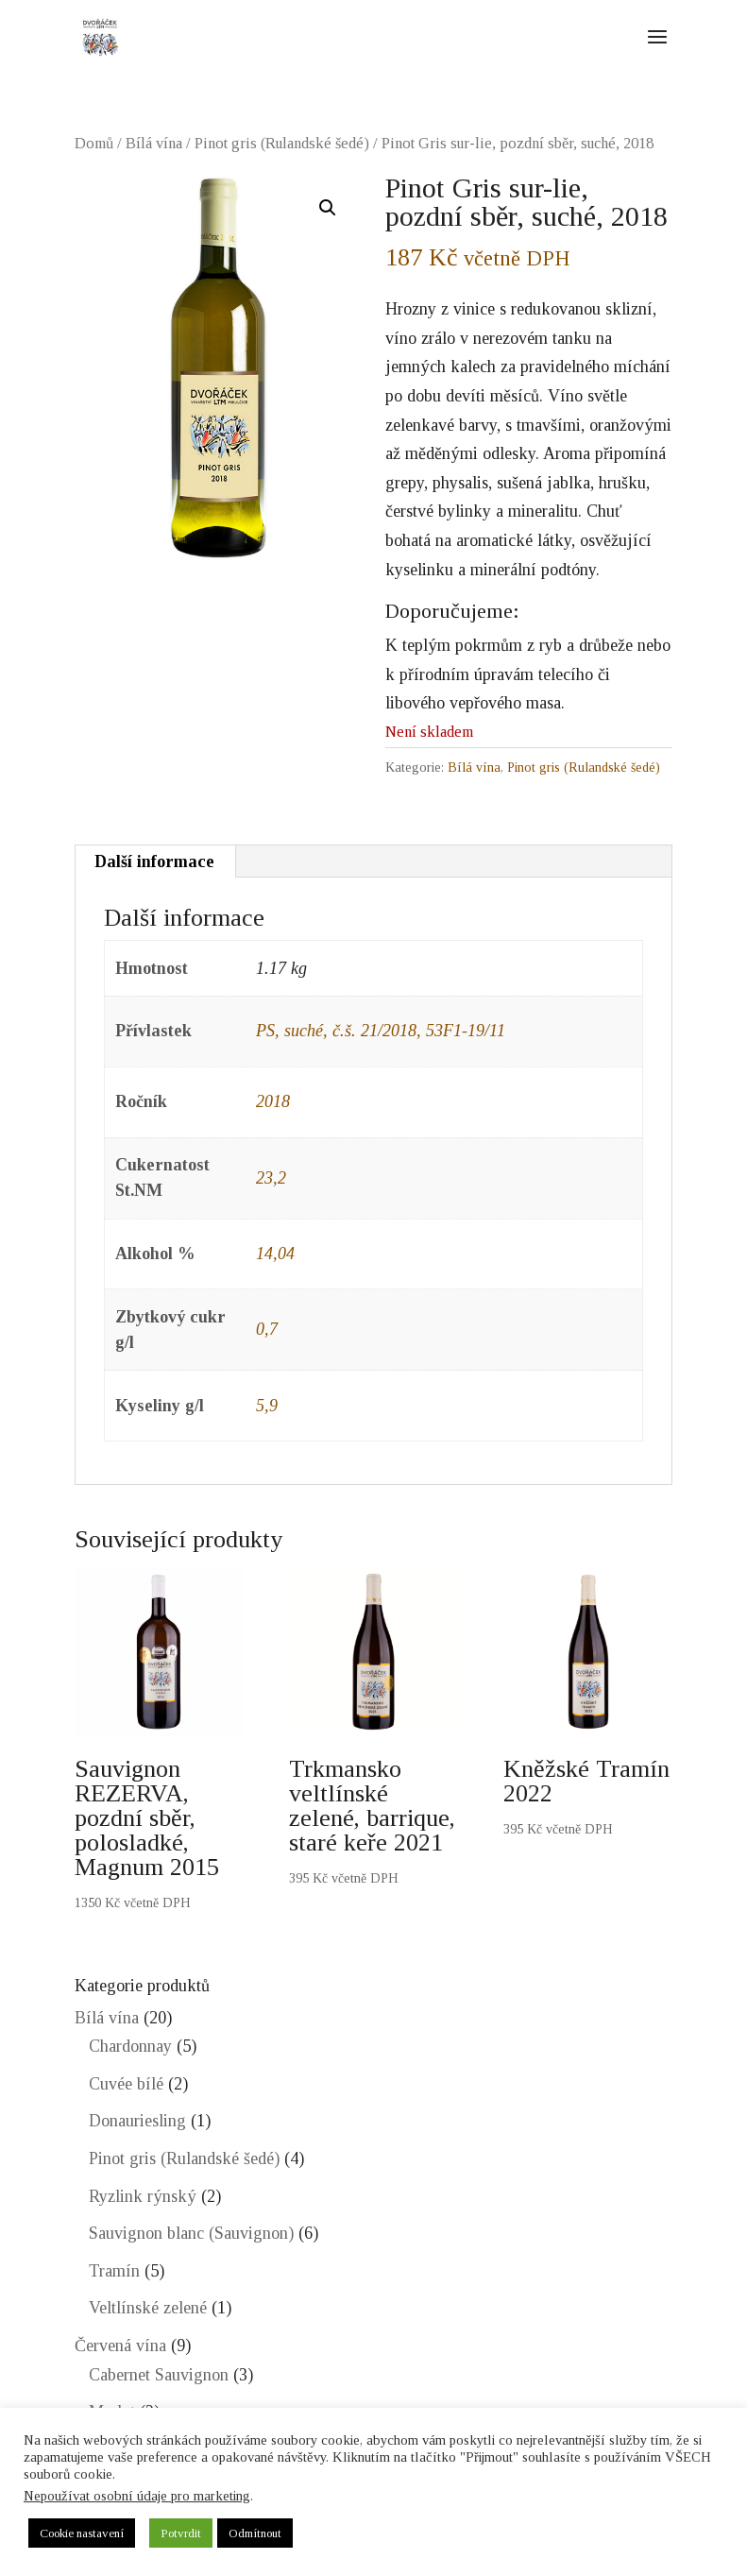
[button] (328, 208)
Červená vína (120, 2345)
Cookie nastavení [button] (82, 2533)
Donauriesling (137, 2120)
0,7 (267, 1329)
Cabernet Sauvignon (159, 2374)
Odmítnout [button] (255, 2533)
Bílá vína (154, 143)
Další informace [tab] (154, 861)
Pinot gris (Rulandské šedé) (282, 143)
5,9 (267, 1405)
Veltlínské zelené (148, 2307)
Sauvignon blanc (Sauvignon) (191, 2233)
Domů (94, 143)
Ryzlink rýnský (142, 2196)
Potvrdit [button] (181, 2533)
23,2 (271, 1178)
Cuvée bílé (126, 2083)
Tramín (114, 2270)
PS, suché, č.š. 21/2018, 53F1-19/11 (380, 1030)
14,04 (275, 1253)
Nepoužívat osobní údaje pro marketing (137, 2495)
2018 (273, 1101)
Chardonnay (130, 2046)
